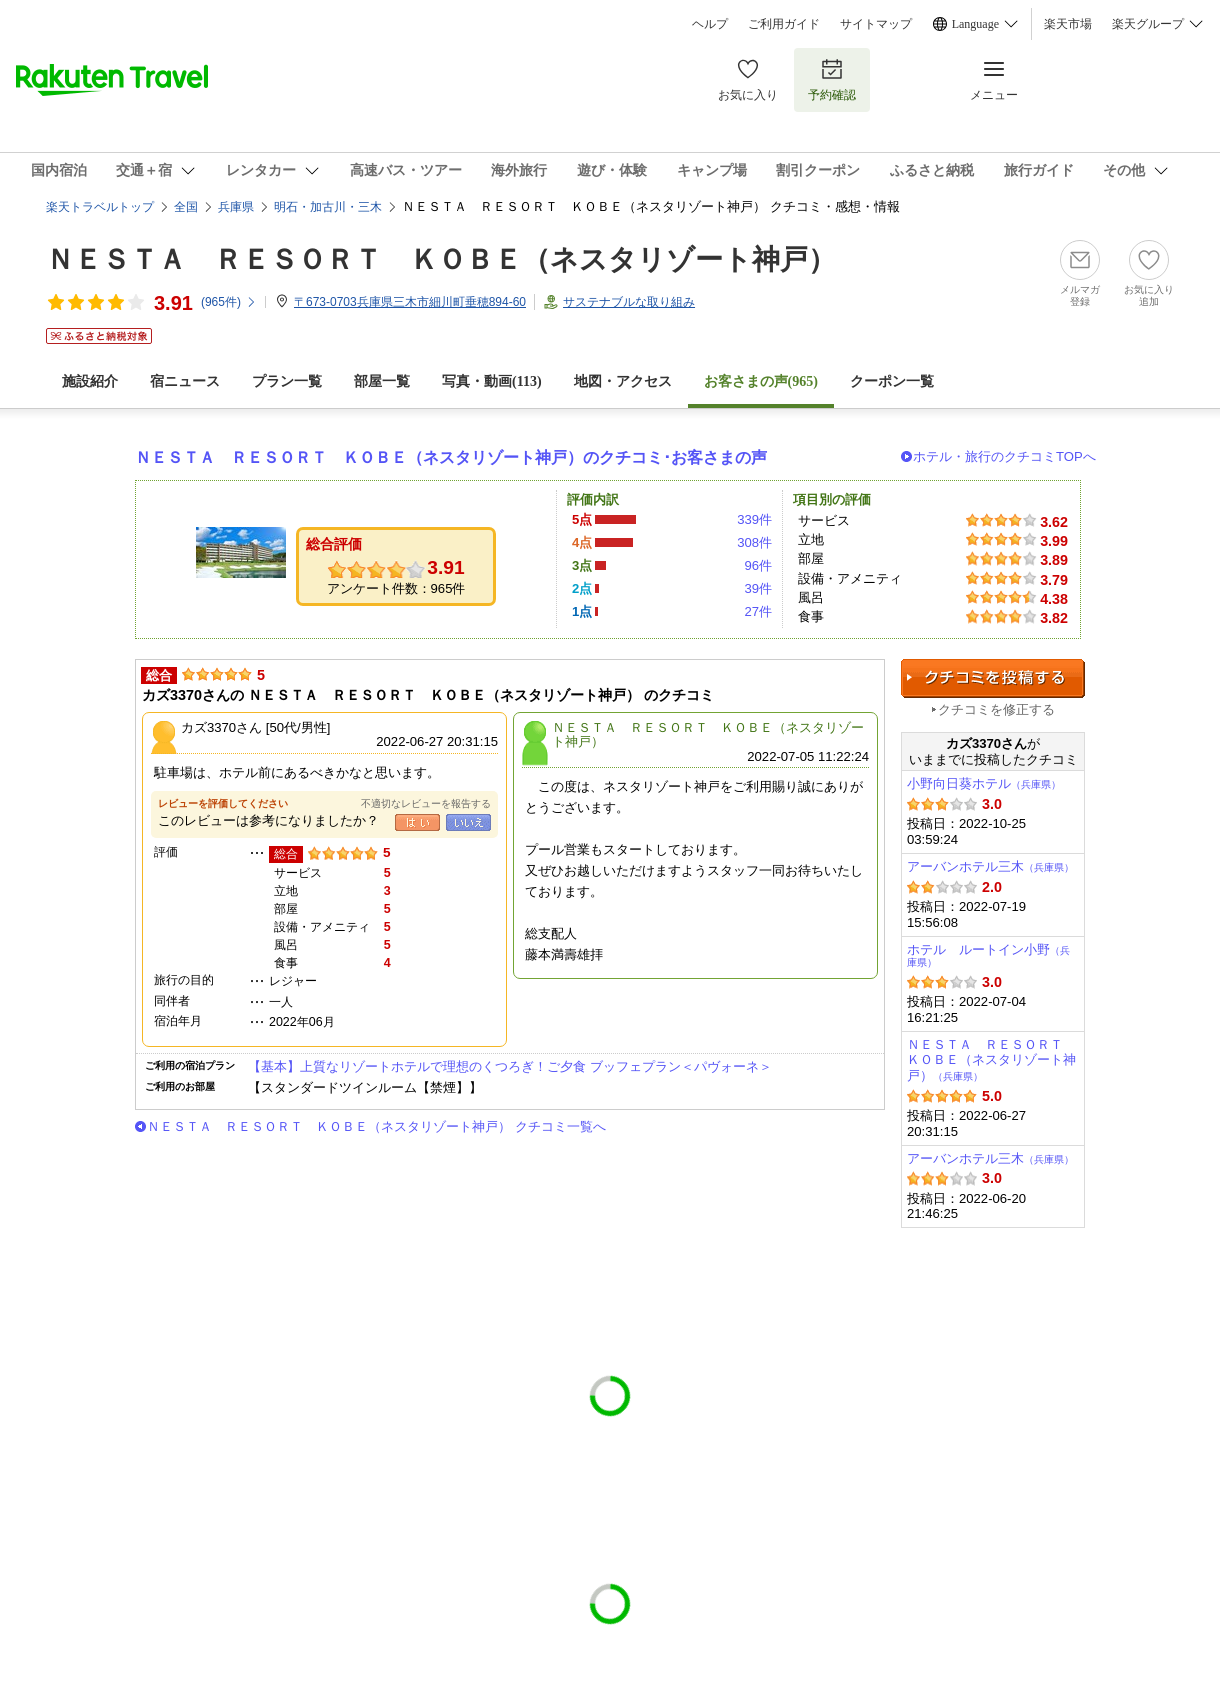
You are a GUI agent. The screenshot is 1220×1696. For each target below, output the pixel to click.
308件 (754, 542)
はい (417, 822)
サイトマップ (876, 24)
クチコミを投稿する (993, 678)
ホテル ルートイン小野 (988, 955)
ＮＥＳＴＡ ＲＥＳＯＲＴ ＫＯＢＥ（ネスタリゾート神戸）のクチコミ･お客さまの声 (451, 457)
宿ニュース (185, 381)
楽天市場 (1068, 24)
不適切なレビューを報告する (426, 803)
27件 (758, 611)
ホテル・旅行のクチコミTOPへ (1004, 456)
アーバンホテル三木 (990, 866)
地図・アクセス (623, 381)
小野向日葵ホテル (984, 783)
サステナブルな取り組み (629, 302)
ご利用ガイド (784, 24)
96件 (758, 565)
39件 (758, 588)
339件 (754, 519)
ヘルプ (710, 24)
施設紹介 (90, 381)
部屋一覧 (382, 381)
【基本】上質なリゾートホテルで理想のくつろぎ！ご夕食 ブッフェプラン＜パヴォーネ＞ (510, 1066)
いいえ (468, 822)
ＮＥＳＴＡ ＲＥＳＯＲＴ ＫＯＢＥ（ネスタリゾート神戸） (441, 259)
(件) (229, 302)
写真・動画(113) (492, 381)
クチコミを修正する (996, 709)
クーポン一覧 (892, 381)
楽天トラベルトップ (100, 207)
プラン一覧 (287, 381)
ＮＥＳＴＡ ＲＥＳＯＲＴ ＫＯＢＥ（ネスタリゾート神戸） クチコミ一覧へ (376, 1126)
